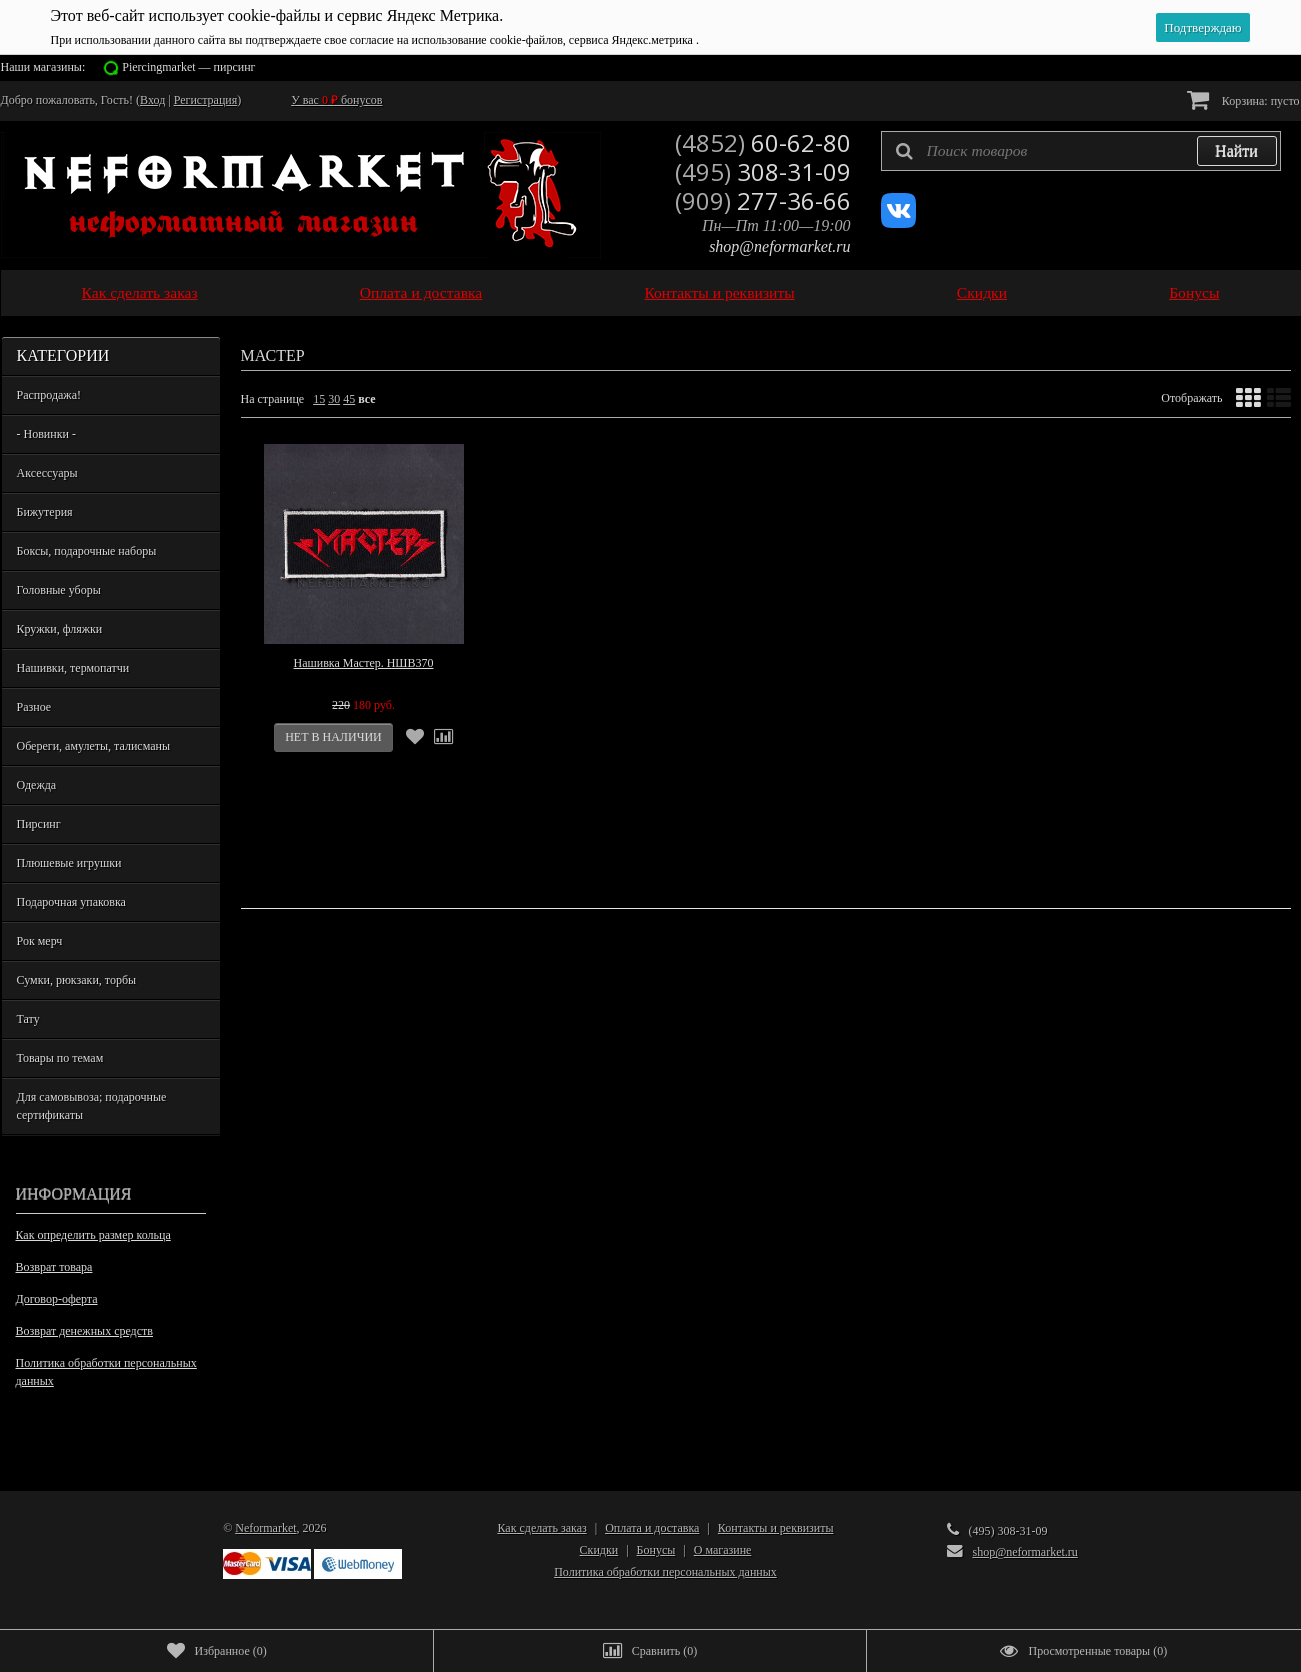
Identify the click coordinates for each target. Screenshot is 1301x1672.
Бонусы (1194, 292)
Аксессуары (47, 473)
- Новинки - (46, 434)
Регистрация (206, 100)
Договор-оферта (57, 1299)
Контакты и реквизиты (719, 292)
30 (334, 399)
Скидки (982, 292)
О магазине (723, 1550)
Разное (34, 707)
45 (349, 399)
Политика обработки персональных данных (106, 1372)
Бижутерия (45, 512)
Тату (28, 1019)
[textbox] (1081, 151)
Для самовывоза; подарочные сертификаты (92, 1106)
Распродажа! (49, 395)
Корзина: (1243, 99)
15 (319, 399)
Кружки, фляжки (60, 629)
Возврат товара (54, 1267)
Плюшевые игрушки (69, 863)
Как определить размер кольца (93, 1235)
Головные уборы (59, 590)
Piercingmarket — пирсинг (188, 67)
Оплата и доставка (421, 292)
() (217, 1651)
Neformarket (265, 1528)
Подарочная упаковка (71, 902)
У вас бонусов (336, 100)
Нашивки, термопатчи (73, 668)
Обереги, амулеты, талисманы (94, 746)
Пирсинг (39, 824)
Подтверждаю (1202, 27)
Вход (152, 100)
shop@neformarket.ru (779, 246)
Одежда (37, 785)
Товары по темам (60, 1058)
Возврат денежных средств (84, 1331)
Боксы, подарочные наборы (87, 551)
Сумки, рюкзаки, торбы (77, 980)
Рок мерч (40, 941)
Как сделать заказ (140, 292)
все (366, 399)
